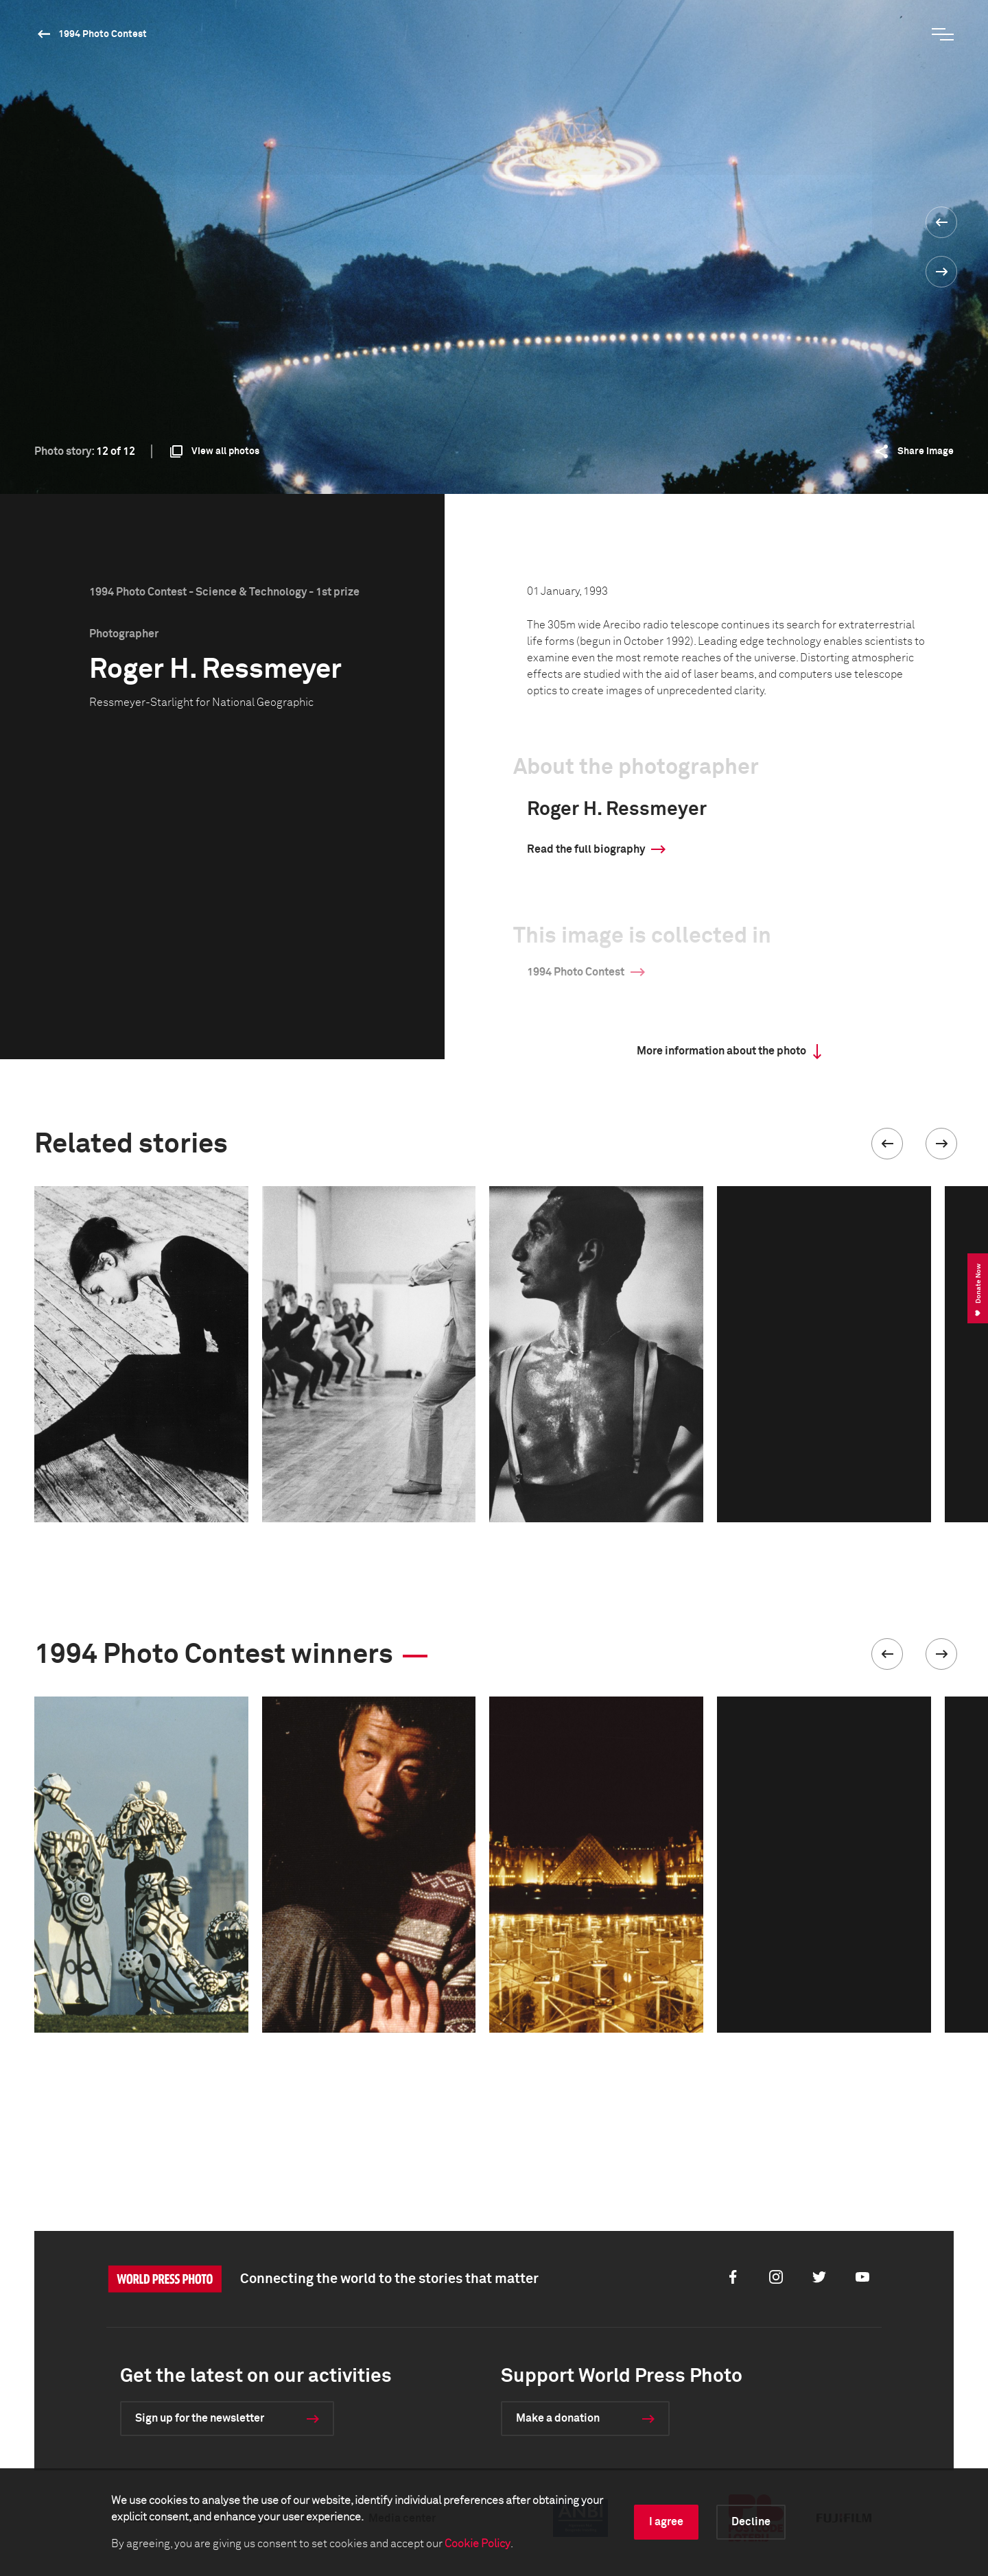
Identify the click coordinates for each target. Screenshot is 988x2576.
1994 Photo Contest (102, 34)
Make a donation (558, 2418)
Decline (751, 2521)
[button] (887, 1143)
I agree (666, 2521)
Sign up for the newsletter (199, 2418)
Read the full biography (586, 849)
